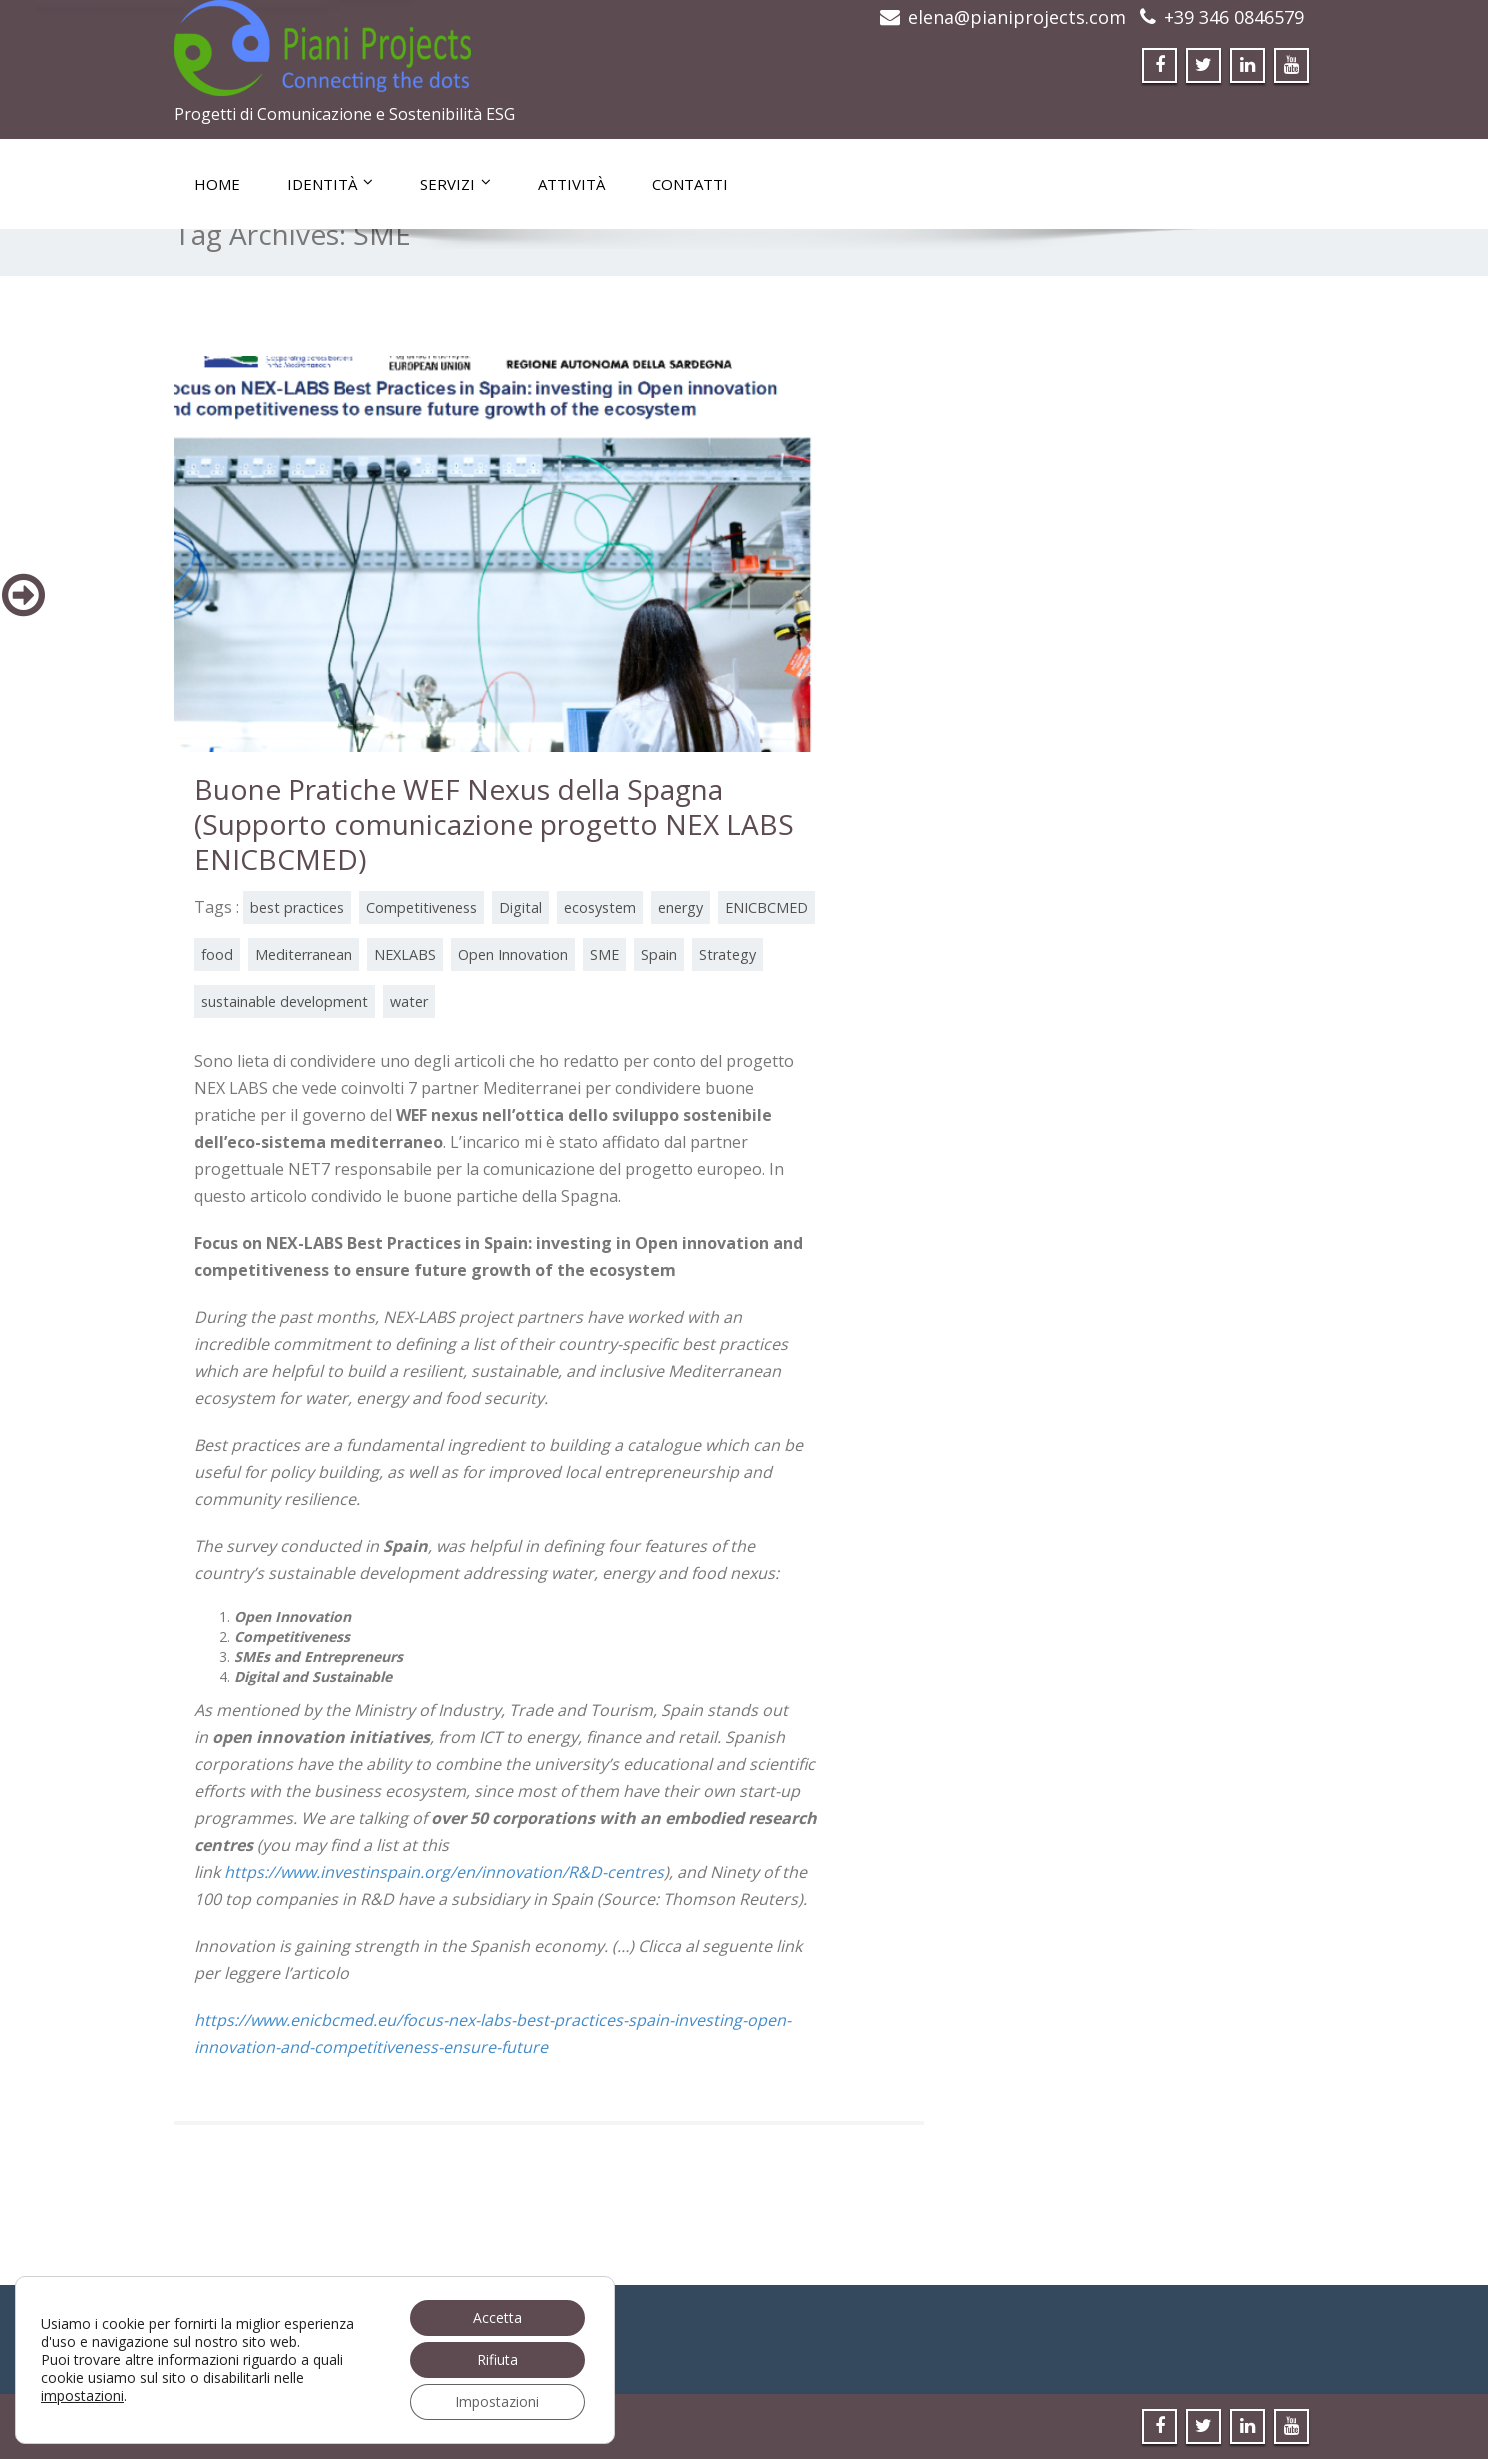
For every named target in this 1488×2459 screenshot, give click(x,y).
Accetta (497, 2317)
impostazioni (82, 2396)
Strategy (727, 954)
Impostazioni (497, 2401)
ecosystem (600, 907)
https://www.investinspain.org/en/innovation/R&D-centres (444, 1872)
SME (604, 954)
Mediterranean (303, 954)
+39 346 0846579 (1234, 17)
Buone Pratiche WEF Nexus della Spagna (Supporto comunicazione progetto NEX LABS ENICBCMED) (494, 824)
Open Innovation (513, 954)
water (409, 1001)
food (217, 954)
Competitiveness (421, 907)
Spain (659, 954)
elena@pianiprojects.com (1017, 17)
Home (217, 184)
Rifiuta (497, 2359)
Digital (520, 907)
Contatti (690, 184)
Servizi (455, 184)
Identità (330, 184)
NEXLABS (405, 954)
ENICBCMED (766, 907)
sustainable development (284, 1001)
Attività (571, 184)
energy (680, 907)
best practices (297, 907)
